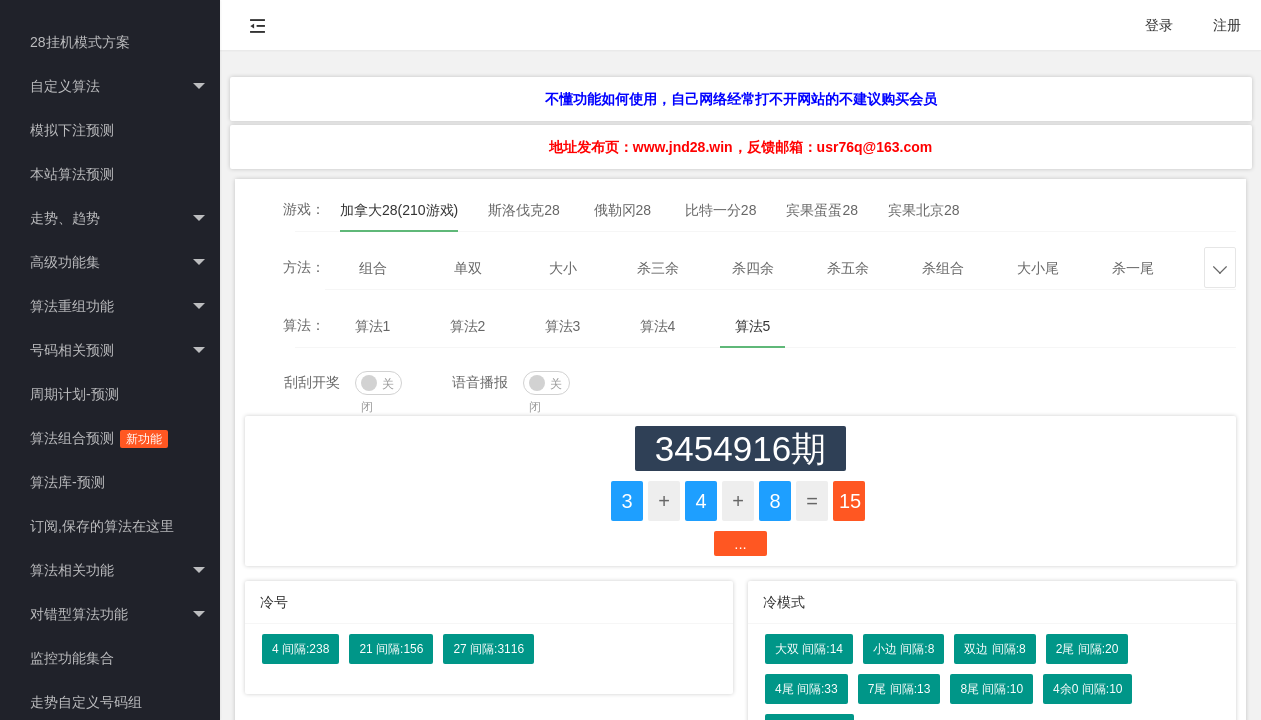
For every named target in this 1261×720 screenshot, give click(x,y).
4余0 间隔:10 (1087, 689)
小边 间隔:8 (903, 649)
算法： (304, 325)
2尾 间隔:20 (1087, 649)
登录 (1159, 25)
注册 (1227, 25)
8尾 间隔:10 (991, 689)
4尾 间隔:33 (806, 689)
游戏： (304, 209)
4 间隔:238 (300, 649)
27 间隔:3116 (488, 649)
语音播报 (480, 382)
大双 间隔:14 (809, 649)
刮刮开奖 (312, 382)
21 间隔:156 (391, 649)
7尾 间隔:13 (899, 689)
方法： (304, 267)
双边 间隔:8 (994, 649)
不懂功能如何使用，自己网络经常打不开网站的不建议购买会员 (741, 99)
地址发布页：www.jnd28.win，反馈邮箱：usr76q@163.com (740, 147)
